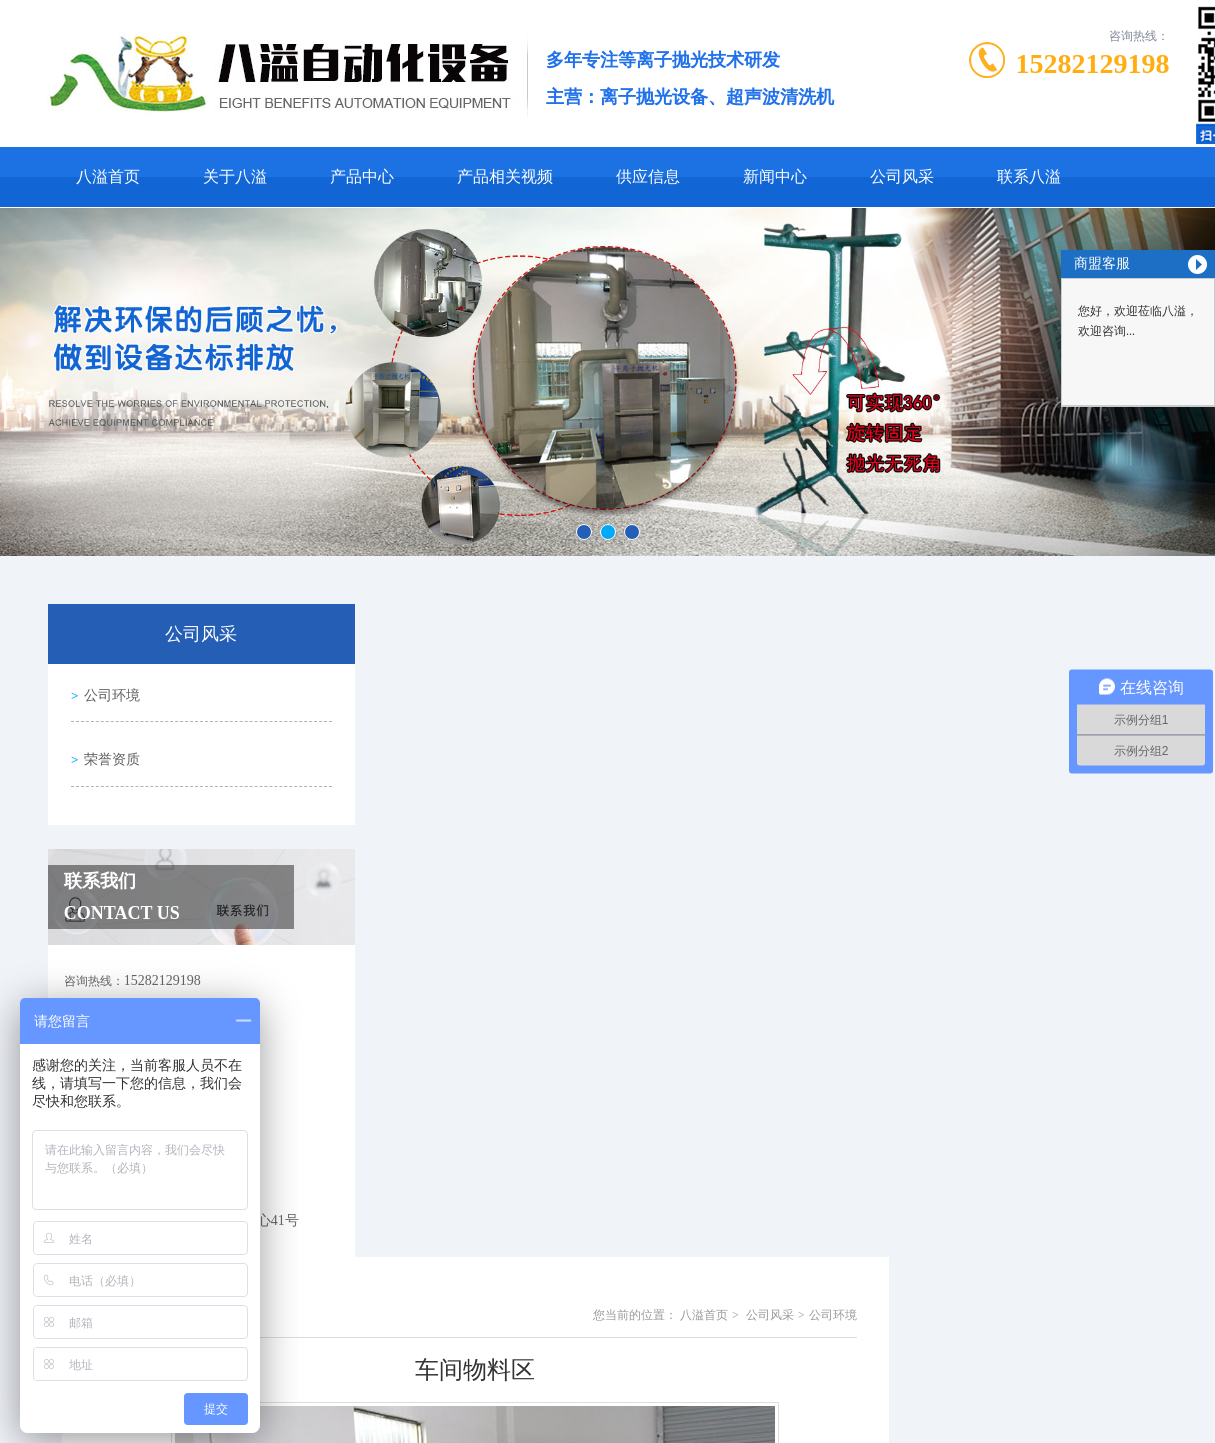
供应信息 (648, 176)
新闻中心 (775, 176)
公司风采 (902, 176)
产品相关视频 (505, 176)
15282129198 (1092, 63)
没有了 (457, 1273)
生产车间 (463, 1239)
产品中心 (362, 176)
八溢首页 (108, 176)
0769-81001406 (514, 1413)
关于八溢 (235, 176)
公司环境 (110, 691)
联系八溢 (1029, 176)
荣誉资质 (110, 748)
